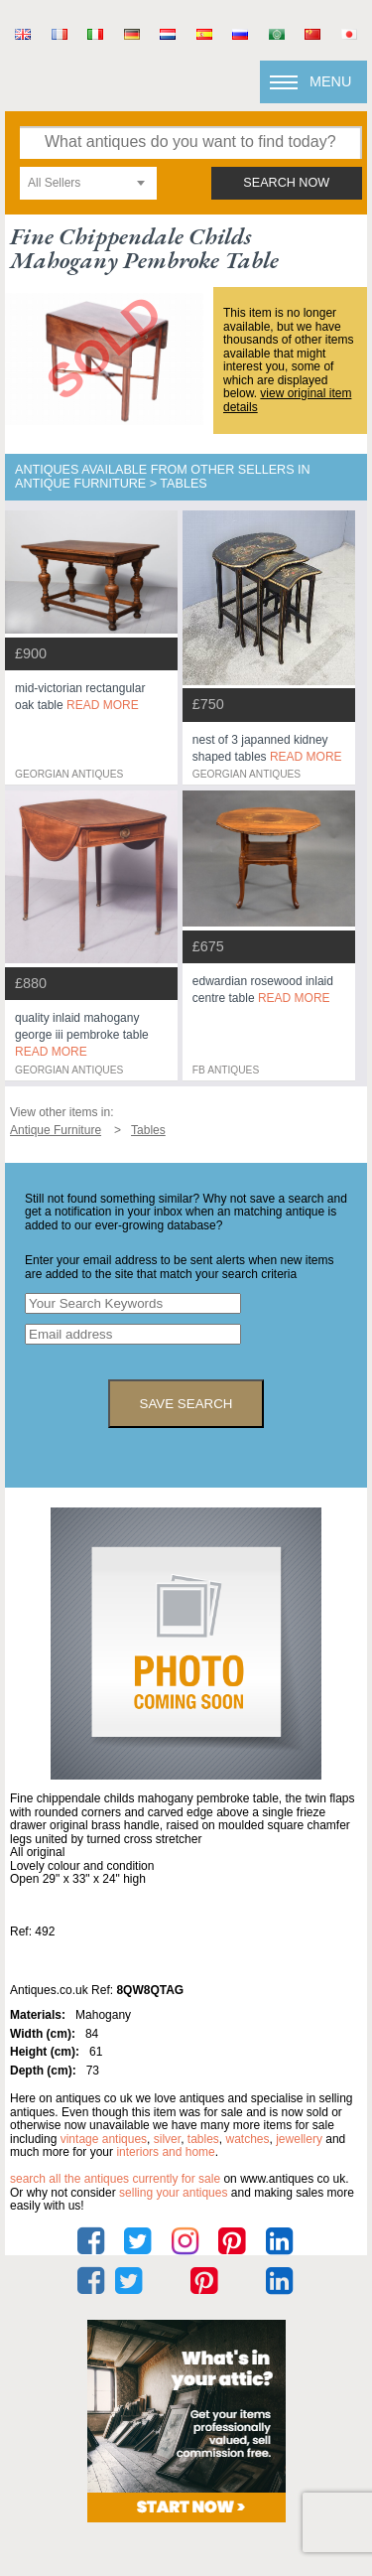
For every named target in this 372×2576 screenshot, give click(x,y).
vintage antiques (104, 2139)
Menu (330, 81)
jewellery (299, 2139)
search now (286, 183)
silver (167, 2139)
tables (203, 2139)
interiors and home (165, 2152)
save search (186, 1403)
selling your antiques (173, 2193)
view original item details (287, 400)
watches (248, 2139)
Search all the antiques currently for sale (115, 2179)
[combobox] (88, 183)
